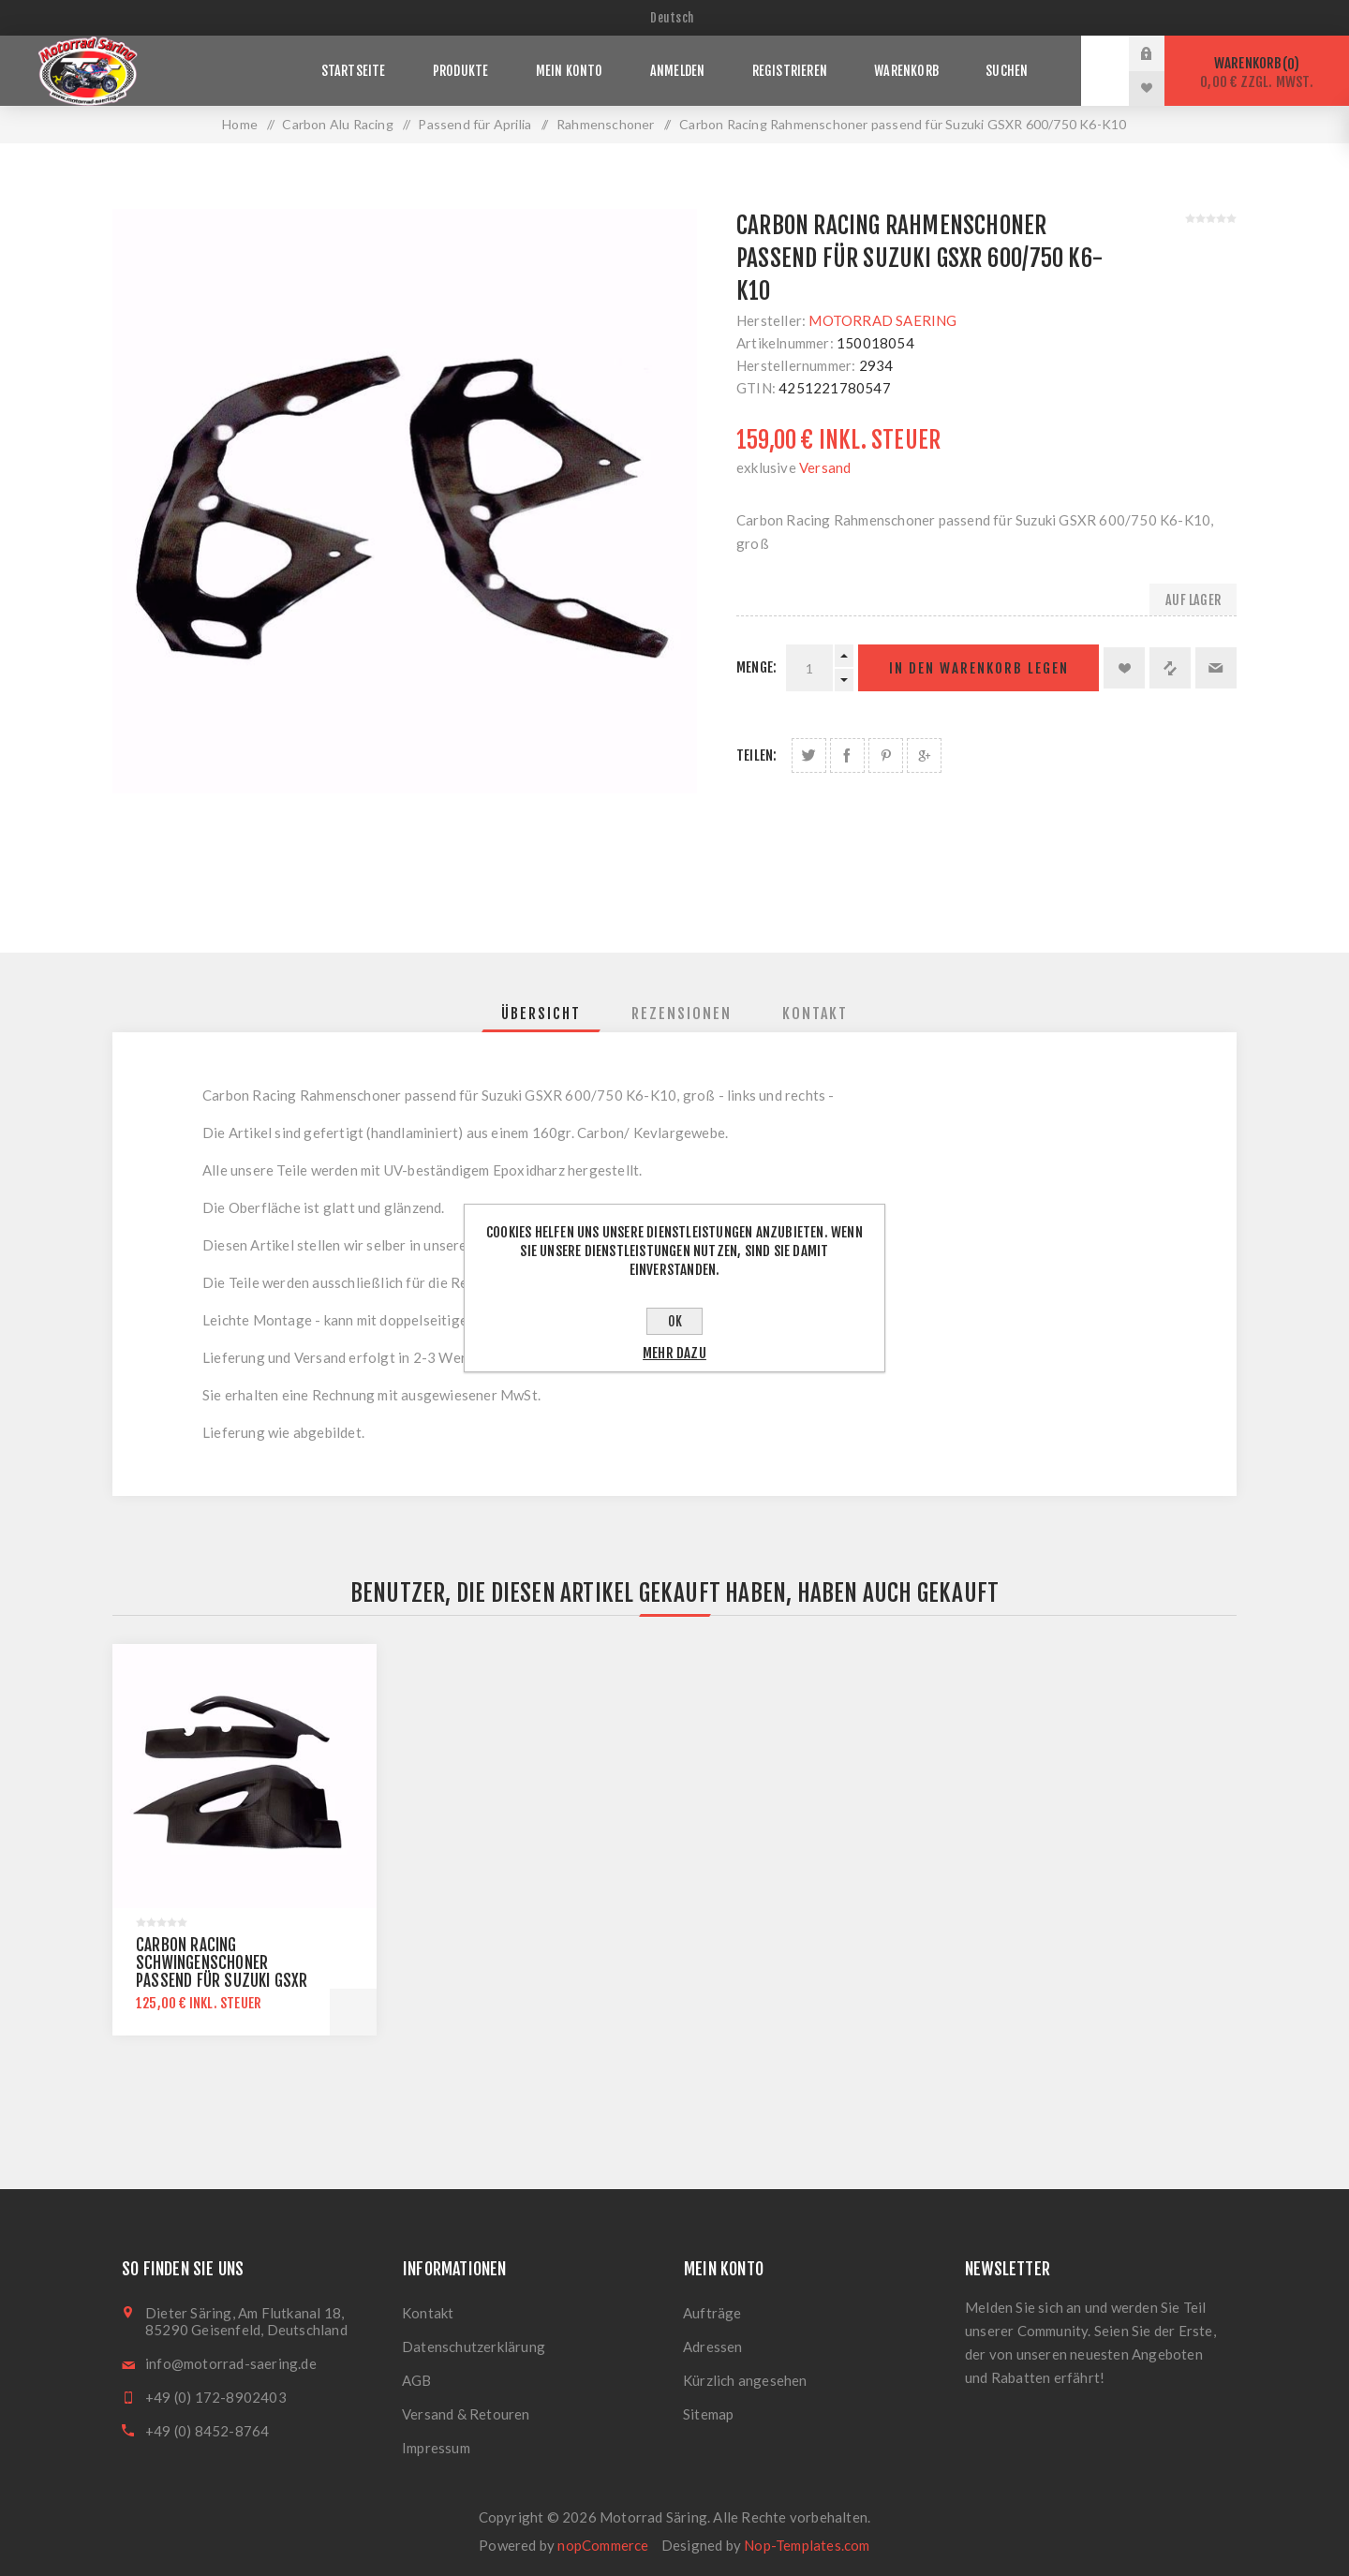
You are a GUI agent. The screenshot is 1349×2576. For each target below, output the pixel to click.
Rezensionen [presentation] (681, 1013)
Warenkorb (1256, 72)
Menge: (756, 667)
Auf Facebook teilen (847, 755)
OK (675, 1321)
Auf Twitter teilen (809, 755)
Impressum (436, 2447)
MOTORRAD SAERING (882, 320)
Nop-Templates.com (806, 2545)
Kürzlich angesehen (745, 2380)
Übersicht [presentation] (541, 1013)
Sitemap (708, 2414)
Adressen (713, 2346)
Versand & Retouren (466, 2414)
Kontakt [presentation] (815, 1013)
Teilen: (756, 755)
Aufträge (712, 2312)
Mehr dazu (674, 1353)
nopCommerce (602, 2545)
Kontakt (427, 2312)
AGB (417, 2380)
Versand (825, 467)
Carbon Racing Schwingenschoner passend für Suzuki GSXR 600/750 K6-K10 (222, 1971)
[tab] (541, 1013)
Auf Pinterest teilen (885, 755)
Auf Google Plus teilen (924, 755)
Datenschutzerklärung (473, 2346)
